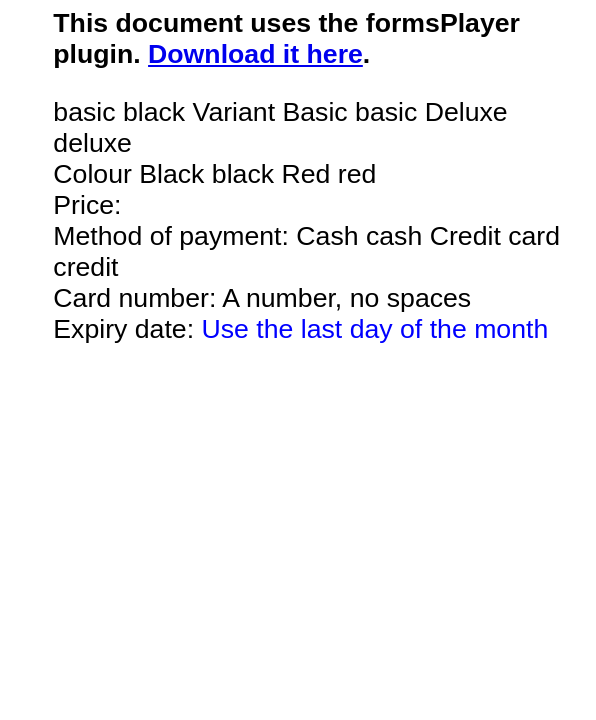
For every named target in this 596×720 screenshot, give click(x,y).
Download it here (255, 54)
